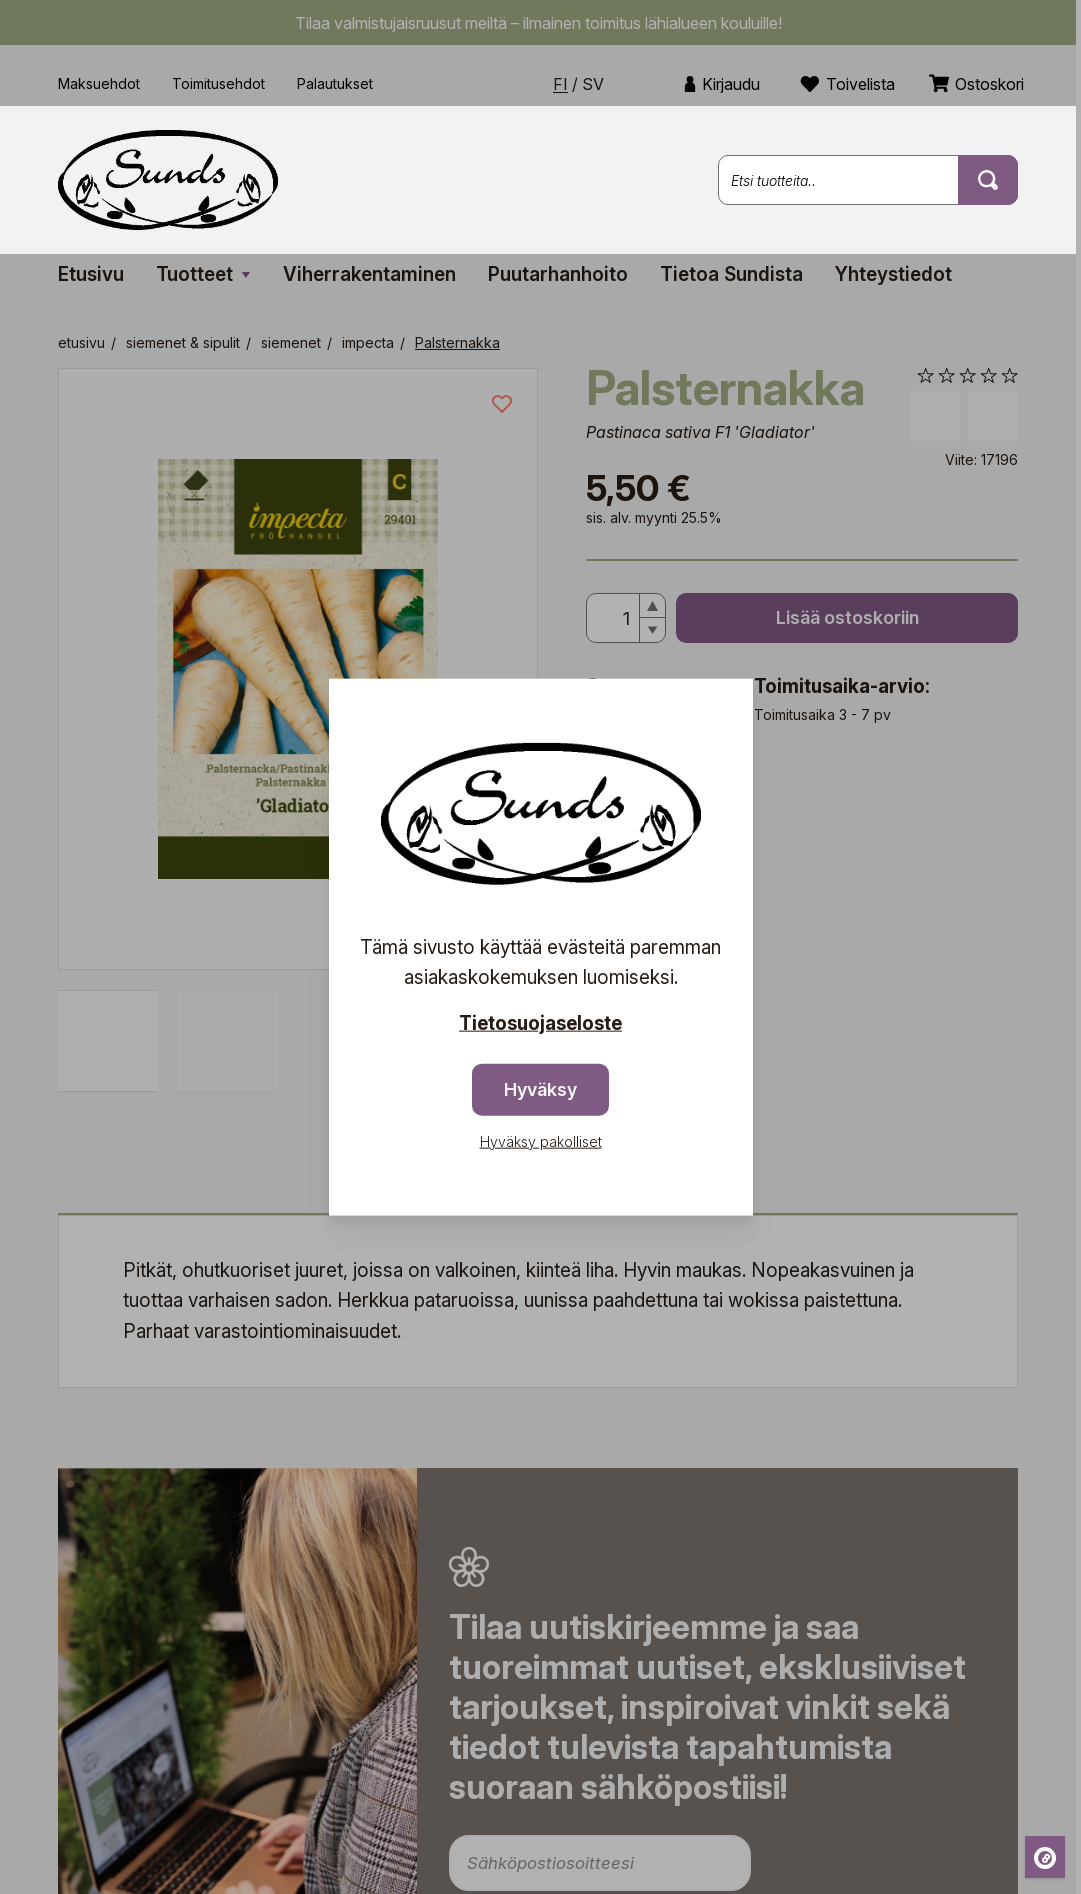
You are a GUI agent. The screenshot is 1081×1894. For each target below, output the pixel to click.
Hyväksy (540, 1088)
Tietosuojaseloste (540, 1023)
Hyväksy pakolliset (541, 1140)
